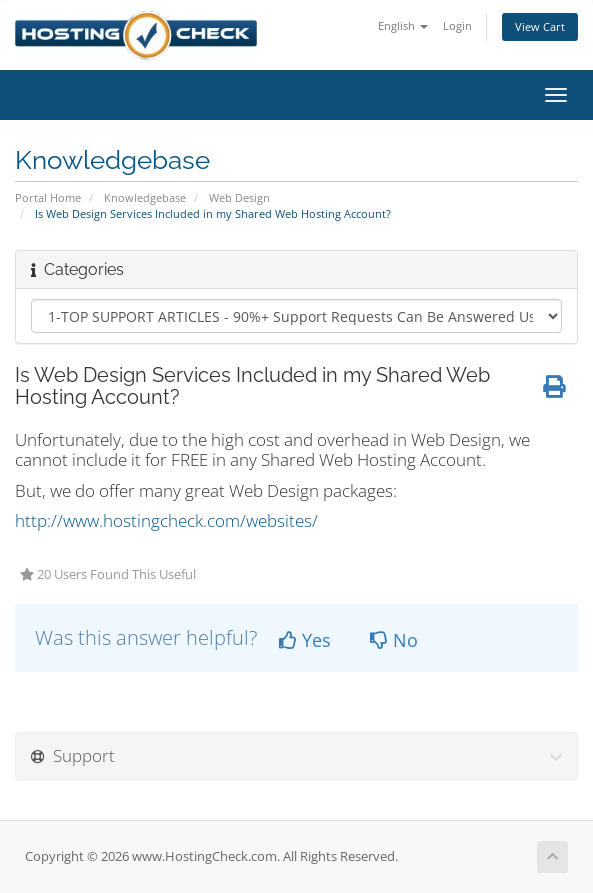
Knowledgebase (145, 197)
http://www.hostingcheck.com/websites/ (166, 520)
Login (457, 25)
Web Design (239, 197)
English (403, 25)
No (394, 640)
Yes (305, 640)
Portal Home (48, 197)
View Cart (540, 26)
